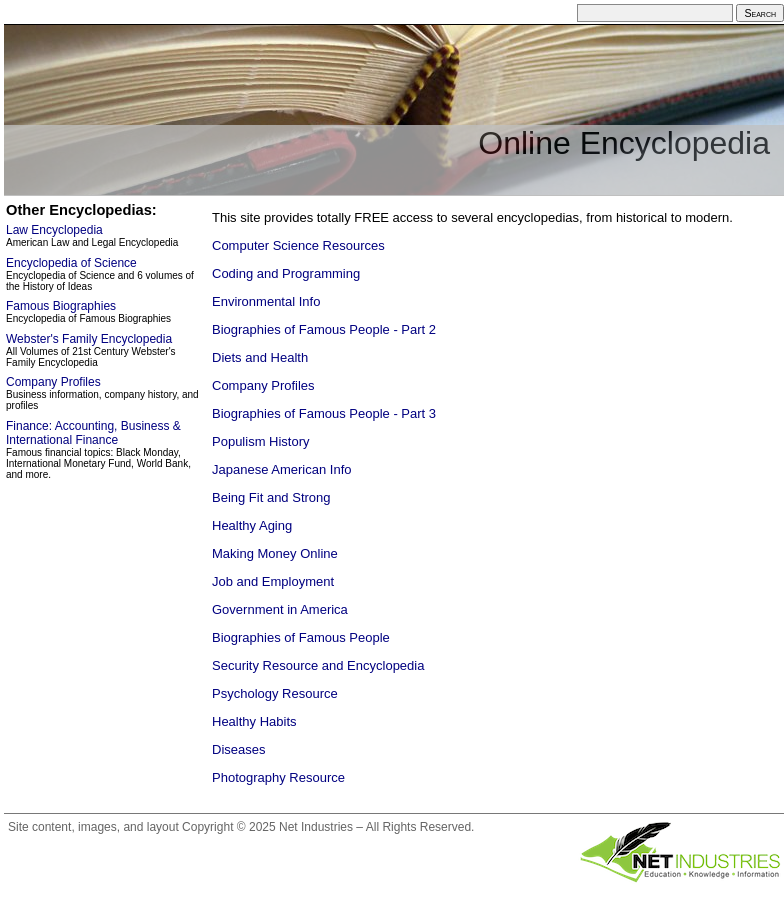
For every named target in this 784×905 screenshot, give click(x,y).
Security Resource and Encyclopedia (318, 665)
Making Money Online (275, 553)
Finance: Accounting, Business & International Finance (93, 433)
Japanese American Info (281, 469)
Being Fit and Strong (271, 497)
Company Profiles (263, 385)
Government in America (280, 609)
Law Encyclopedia (54, 230)
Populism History (261, 441)
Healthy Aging (252, 525)
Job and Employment (273, 581)
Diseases (238, 749)
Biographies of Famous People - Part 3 (324, 413)
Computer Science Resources (298, 245)
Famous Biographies (61, 306)
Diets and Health (260, 357)
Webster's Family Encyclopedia (89, 339)
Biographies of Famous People (301, 637)
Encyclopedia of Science (71, 263)
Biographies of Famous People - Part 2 (324, 329)
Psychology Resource (275, 693)
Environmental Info (266, 301)
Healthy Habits (254, 721)
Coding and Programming (286, 273)
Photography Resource (278, 777)
